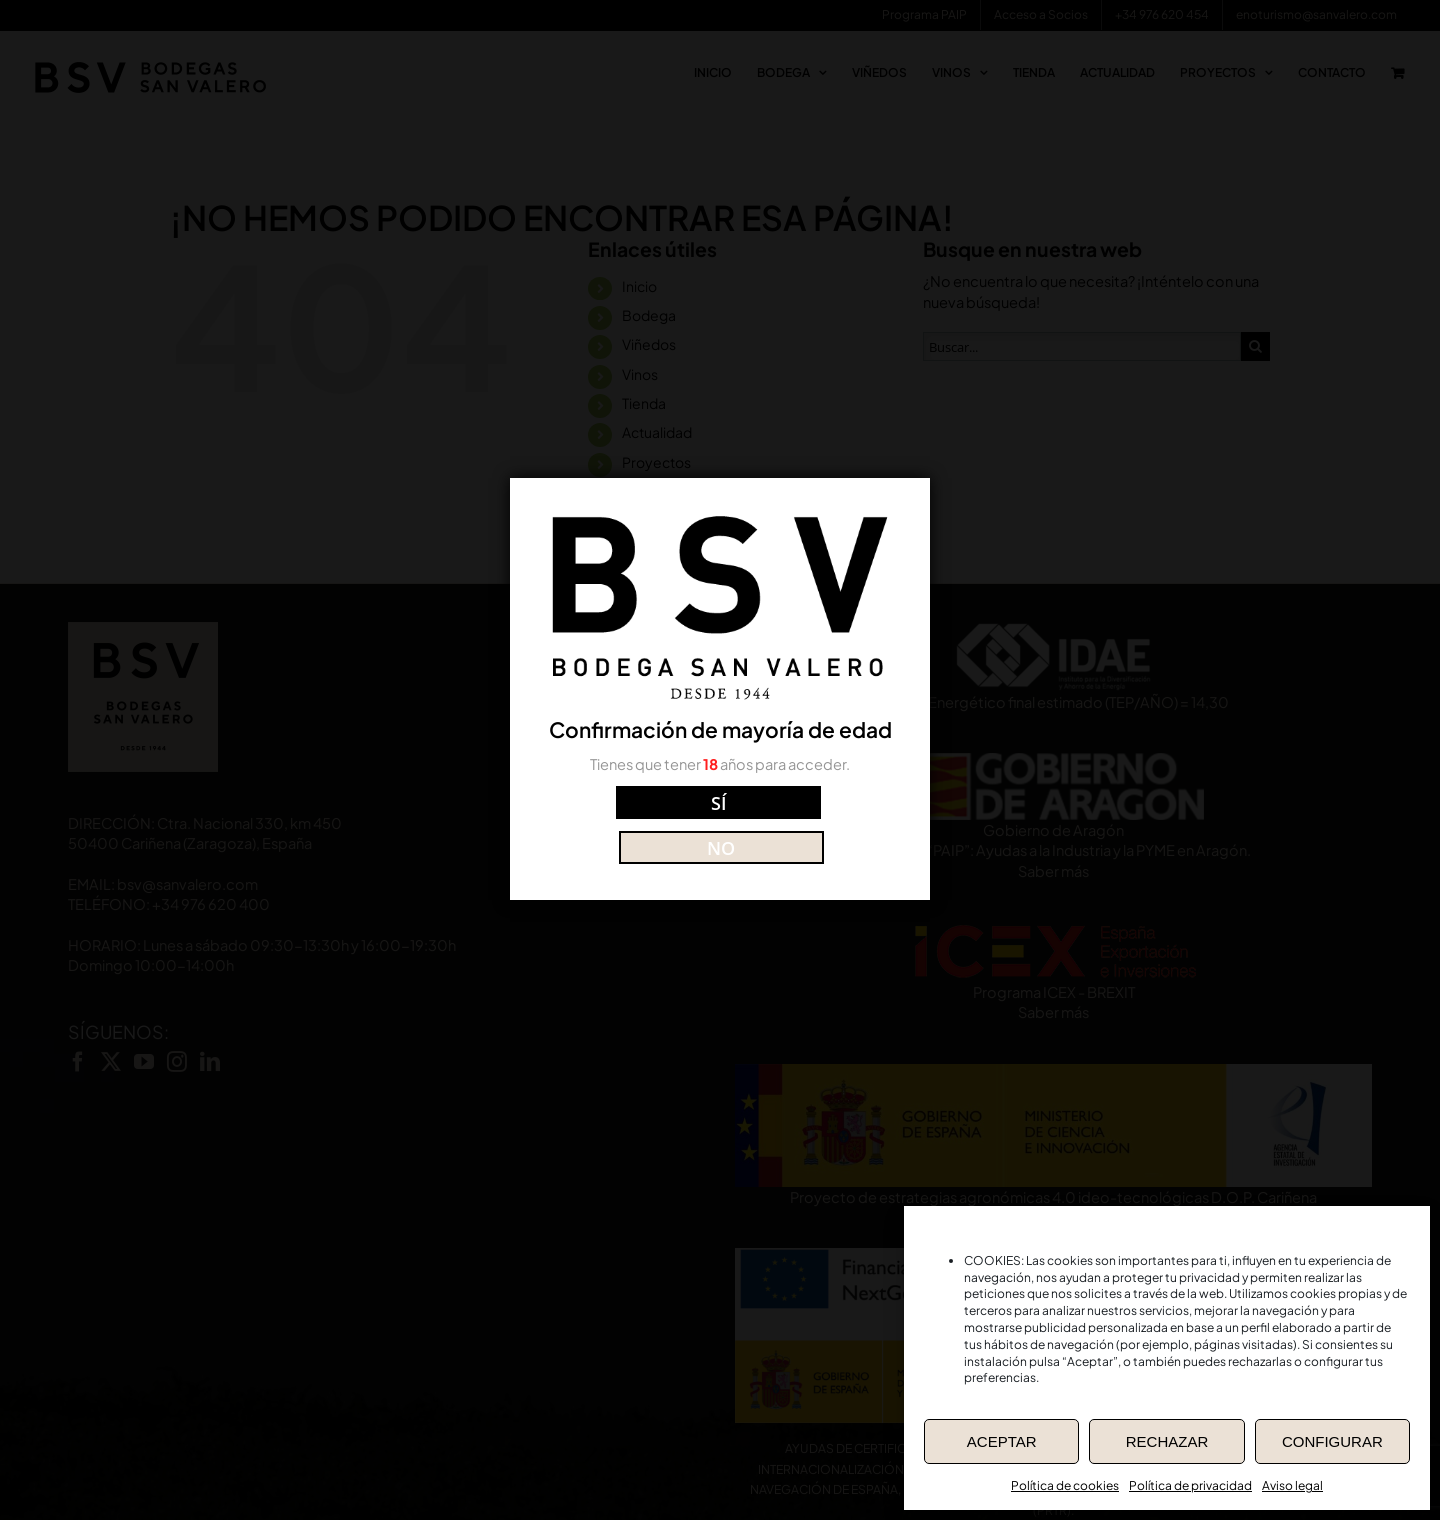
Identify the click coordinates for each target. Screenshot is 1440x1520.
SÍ (631, 821)
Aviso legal (1292, 1485)
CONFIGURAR (1332, 1441)
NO (809, 821)
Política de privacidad (1190, 1485)
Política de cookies (1065, 1485)
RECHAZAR (1167, 1441)
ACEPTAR (1002, 1441)
